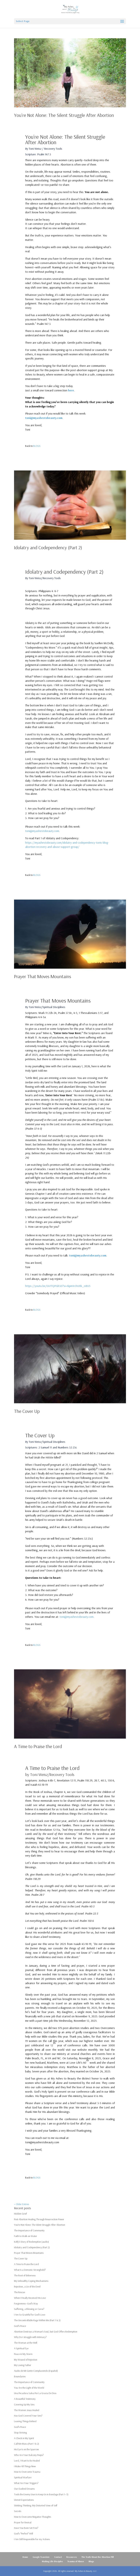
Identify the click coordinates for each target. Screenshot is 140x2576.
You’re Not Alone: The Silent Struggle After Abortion (64, 115)
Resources (71, 2557)
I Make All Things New (25, 2466)
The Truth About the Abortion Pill (97, 2557)
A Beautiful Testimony (25, 2398)
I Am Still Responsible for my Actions (32, 2539)
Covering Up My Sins (24, 2404)
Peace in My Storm (23, 2354)
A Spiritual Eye (21, 2348)
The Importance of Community (29, 2230)
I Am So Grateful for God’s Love (29, 2314)
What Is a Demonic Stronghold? (30, 2269)
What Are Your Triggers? (26, 2483)
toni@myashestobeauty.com (43, 418)
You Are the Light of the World (29, 2387)
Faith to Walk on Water (25, 2236)
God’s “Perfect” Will (23, 2533)
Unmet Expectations (24, 2499)
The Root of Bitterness (25, 2275)
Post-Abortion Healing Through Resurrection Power (39, 2219)
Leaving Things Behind (25, 2421)
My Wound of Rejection (25, 2359)
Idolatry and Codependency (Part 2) (48, 547)
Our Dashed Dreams (24, 2488)
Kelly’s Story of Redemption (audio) (31, 2241)
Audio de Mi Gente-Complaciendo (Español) (36, 2370)
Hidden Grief (20, 2213)
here (71, 390)
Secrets (17, 2511)
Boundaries (20, 2376)
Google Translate (41, 2557)
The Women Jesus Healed (26, 2410)
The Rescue (19, 2292)
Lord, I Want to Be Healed (27, 2460)
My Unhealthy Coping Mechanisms (31, 2281)
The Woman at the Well (25, 2342)
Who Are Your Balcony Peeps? (29, 2455)
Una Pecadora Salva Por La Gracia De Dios (35, 2393)
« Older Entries (21, 2204)
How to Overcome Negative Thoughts (32, 2516)
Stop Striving (20, 2432)
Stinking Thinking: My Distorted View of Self (35, 2505)
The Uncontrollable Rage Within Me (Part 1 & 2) (37, 2320)
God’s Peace (20, 2326)
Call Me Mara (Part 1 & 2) (26, 2443)
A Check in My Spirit (24, 2438)
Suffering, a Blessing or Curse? (29, 2309)
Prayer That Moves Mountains (42, 976)
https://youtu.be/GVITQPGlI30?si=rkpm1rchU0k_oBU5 (57, 1286)
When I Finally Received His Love (30, 2297)
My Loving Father (22, 2365)
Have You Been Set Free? (26, 2528)
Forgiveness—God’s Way (26, 2303)
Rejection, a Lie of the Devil (27, 2286)
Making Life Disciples (52, 2561)
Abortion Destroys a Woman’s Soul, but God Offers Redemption (45, 2331)
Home (25, 2557)
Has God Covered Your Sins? (28, 2415)
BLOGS (36, 446)
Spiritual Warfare (22, 2477)
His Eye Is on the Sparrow (26, 2449)
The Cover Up (27, 1411)
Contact (58, 2557)
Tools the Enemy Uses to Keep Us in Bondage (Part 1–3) (41, 2494)
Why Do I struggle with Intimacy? (30, 2337)
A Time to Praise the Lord (38, 1746)
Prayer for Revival (22, 2522)
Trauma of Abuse (75, 2561)
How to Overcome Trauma (27, 2471)
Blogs (91, 2561)
